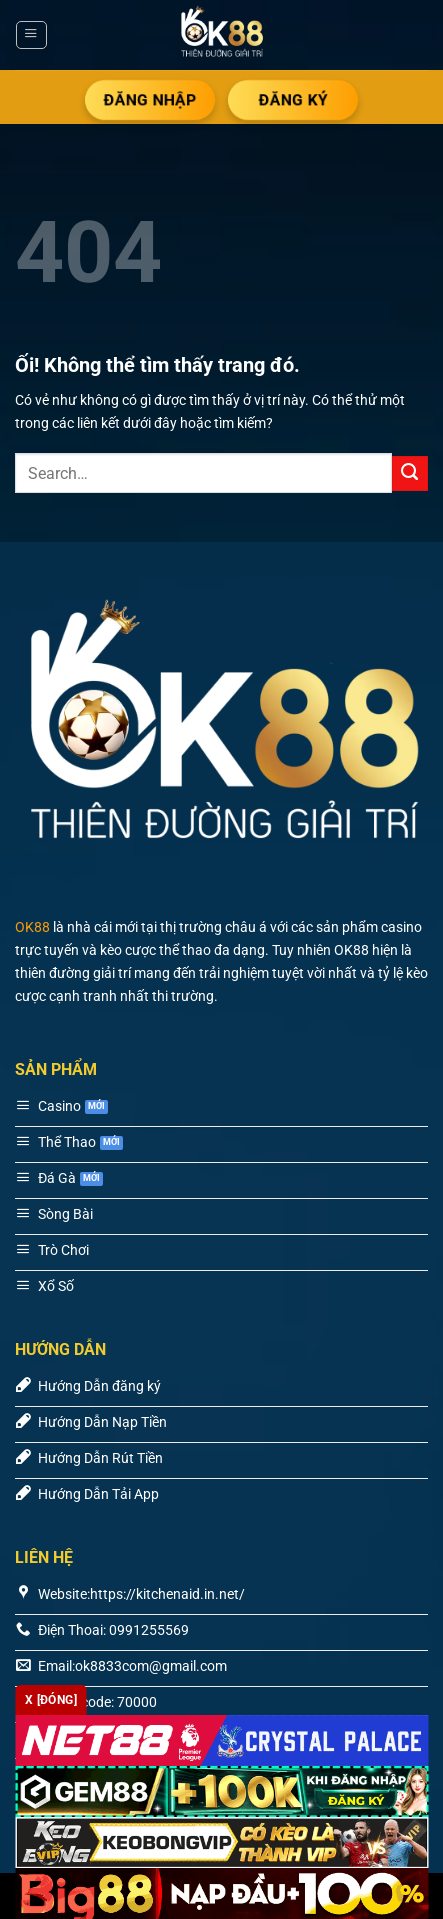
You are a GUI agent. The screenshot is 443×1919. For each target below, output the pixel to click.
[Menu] (31, 35)
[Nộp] (410, 474)
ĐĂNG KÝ (293, 99)
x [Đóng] (51, 1700)
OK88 (32, 927)
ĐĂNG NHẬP (150, 99)
